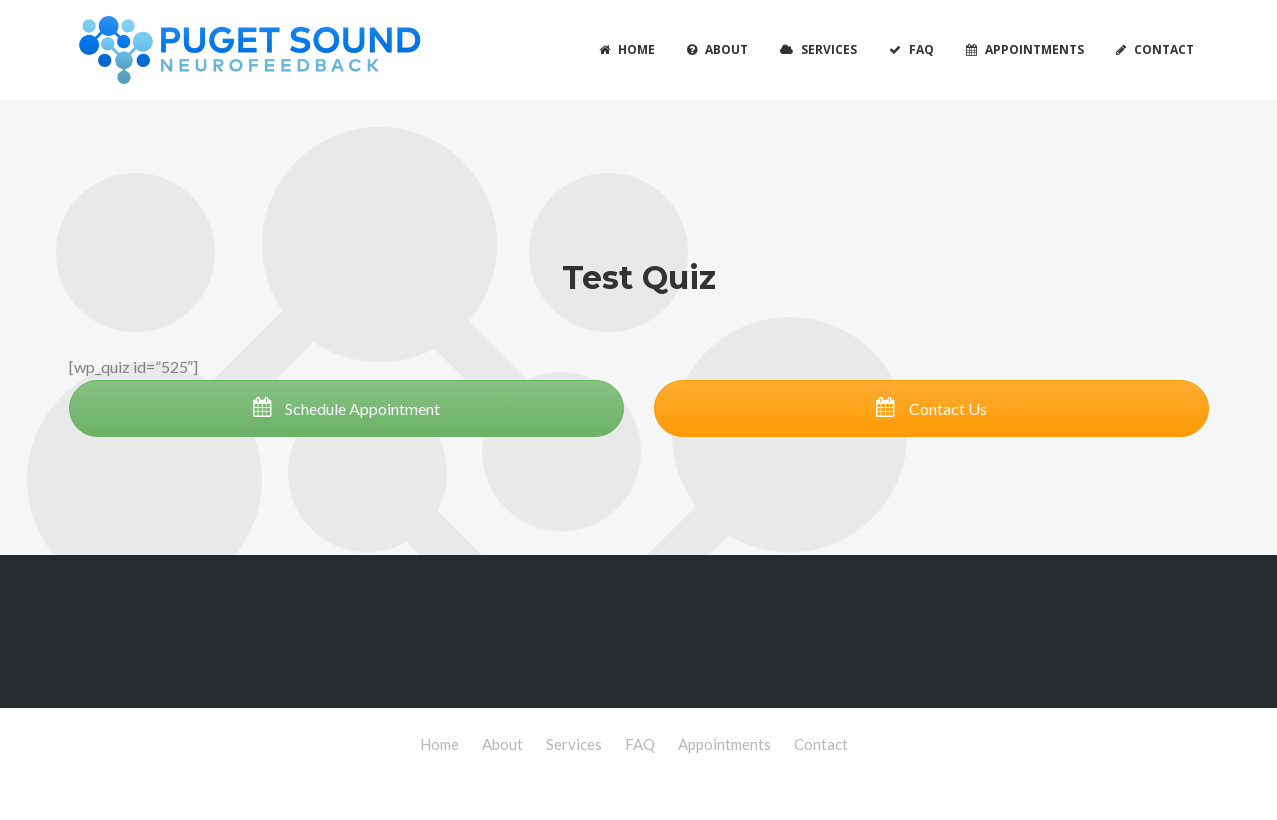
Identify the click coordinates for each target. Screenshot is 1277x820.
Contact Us (931, 408)
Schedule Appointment (346, 408)
